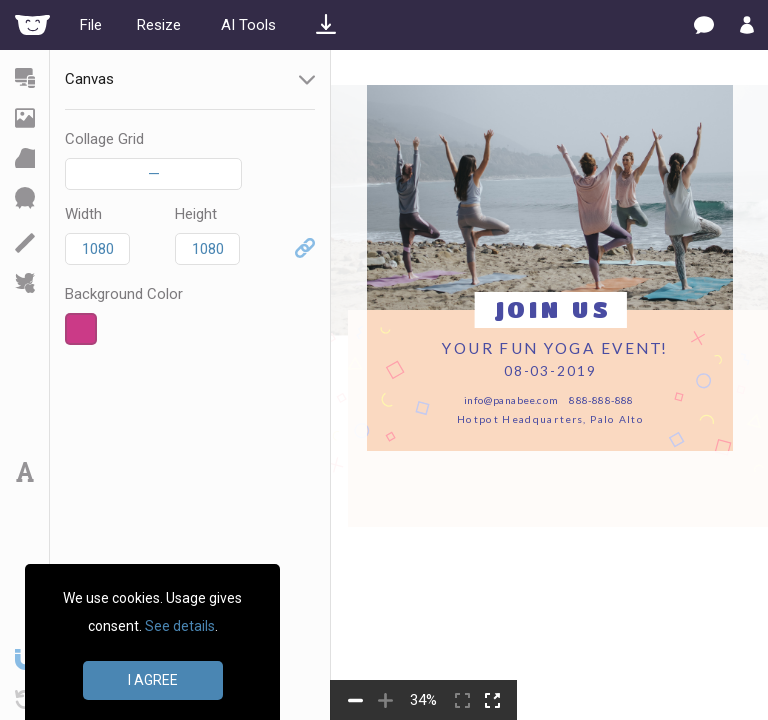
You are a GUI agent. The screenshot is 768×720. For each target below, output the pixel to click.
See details (180, 626)
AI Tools (248, 25)
